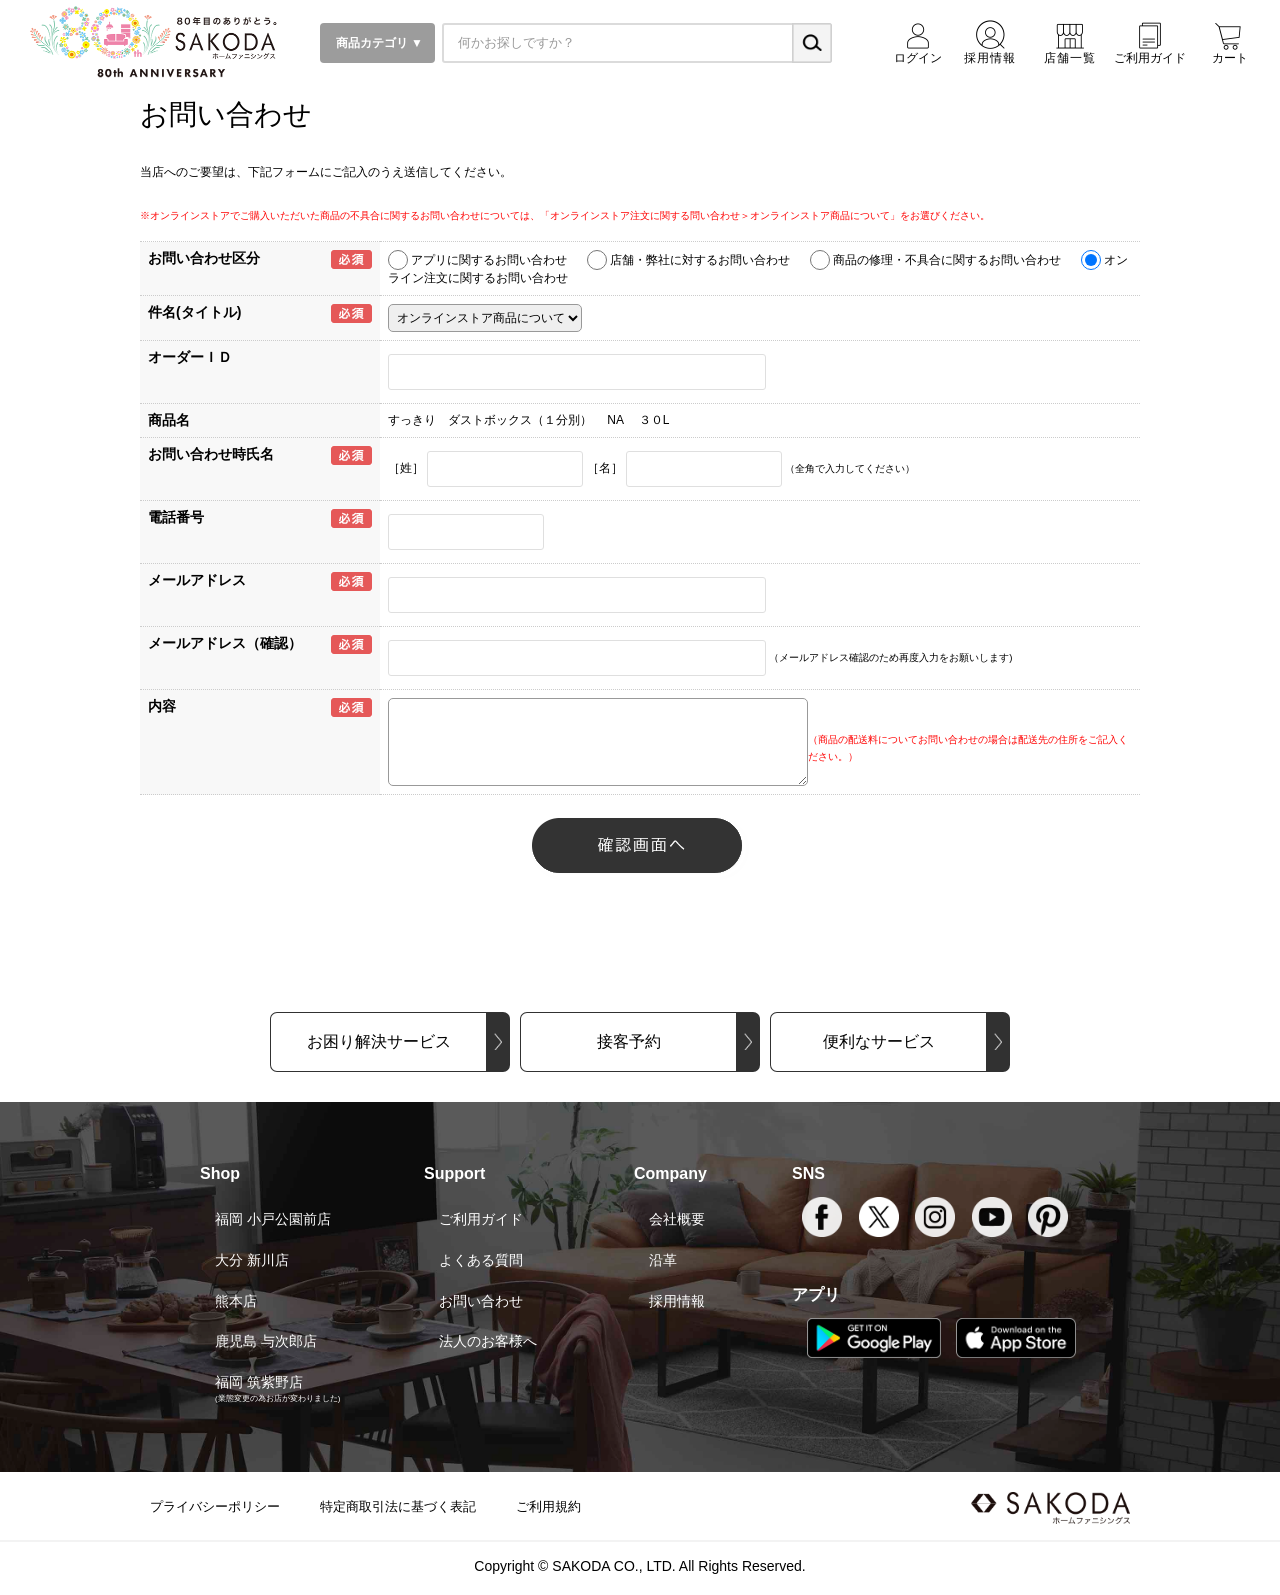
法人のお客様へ (488, 1341)
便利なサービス (879, 1041)
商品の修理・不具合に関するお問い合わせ (947, 260)
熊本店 (236, 1301)
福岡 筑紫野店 (259, 1382)
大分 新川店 (252, 1260)
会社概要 (677, 1219)
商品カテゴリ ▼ (377, 43)
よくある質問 (481, 1260)
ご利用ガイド (481, 1219)
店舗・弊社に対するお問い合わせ (700, 260)
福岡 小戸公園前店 (273, 1219)
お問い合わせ (481, 1301)
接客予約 (629, 1041)
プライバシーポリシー (215, 1506)
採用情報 (677, 1301)
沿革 (663, 1260)
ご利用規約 (548, 1506)
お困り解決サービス (379, 1041)
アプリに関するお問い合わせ (489, 260)
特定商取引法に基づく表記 (398, 1506)
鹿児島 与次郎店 (266, 1341)
